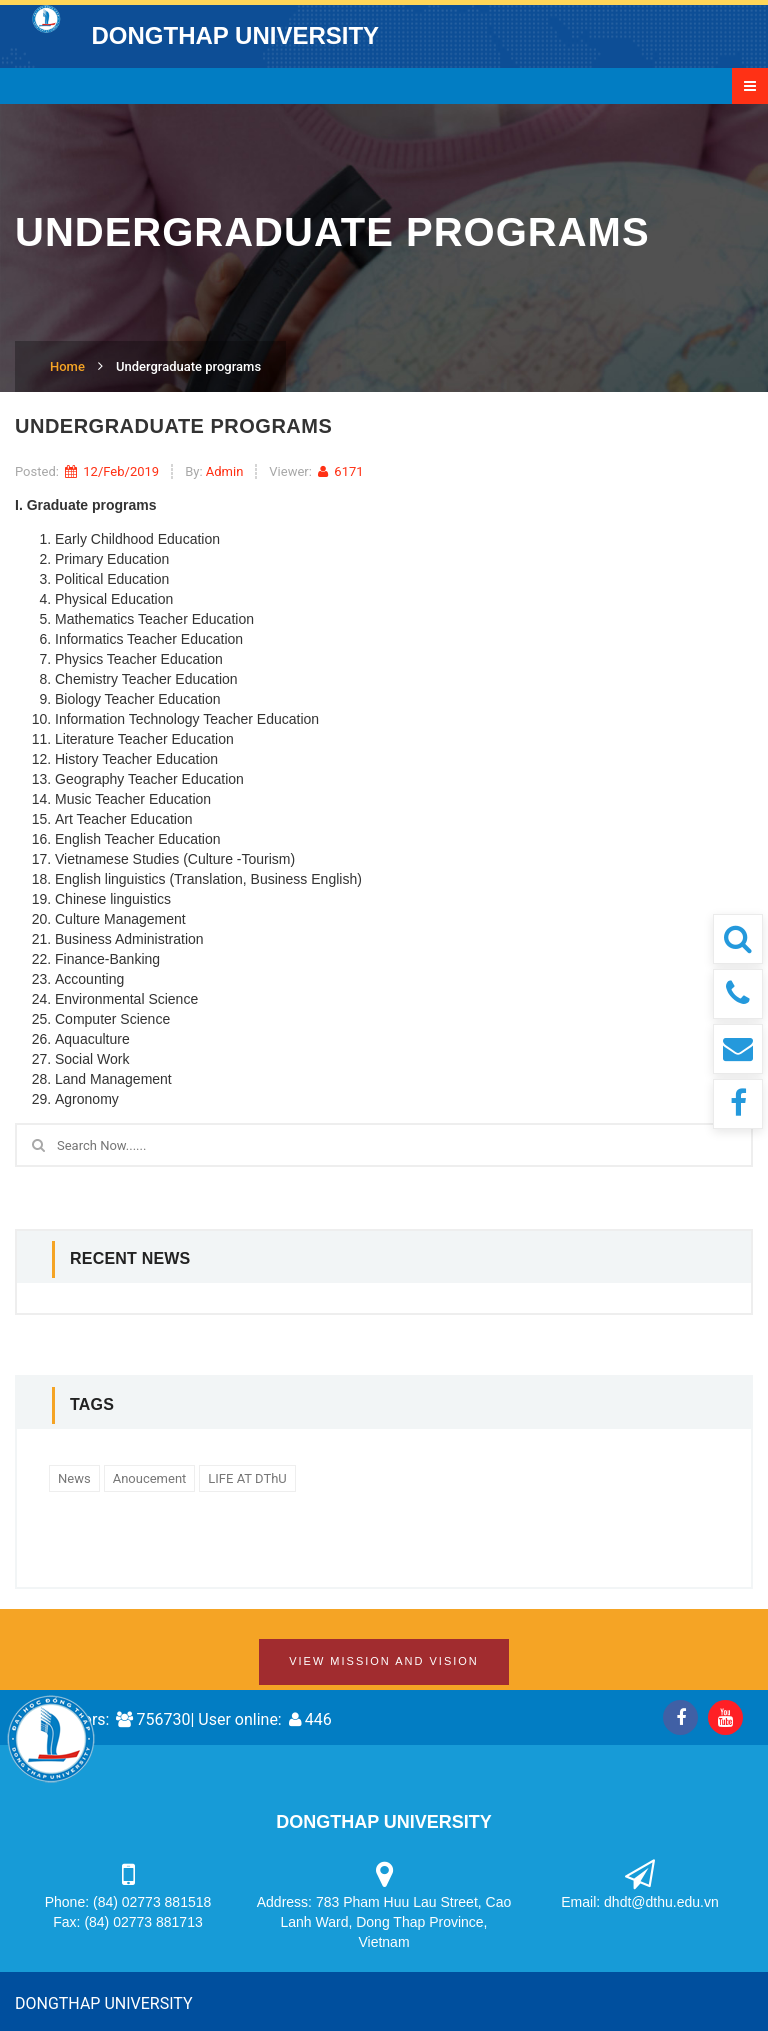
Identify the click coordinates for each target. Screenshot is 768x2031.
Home (67, 366)
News (74, 1478)
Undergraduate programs (188, 366)
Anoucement (150, 1478)
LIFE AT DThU (247, 1478)
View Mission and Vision (384, 1661)
